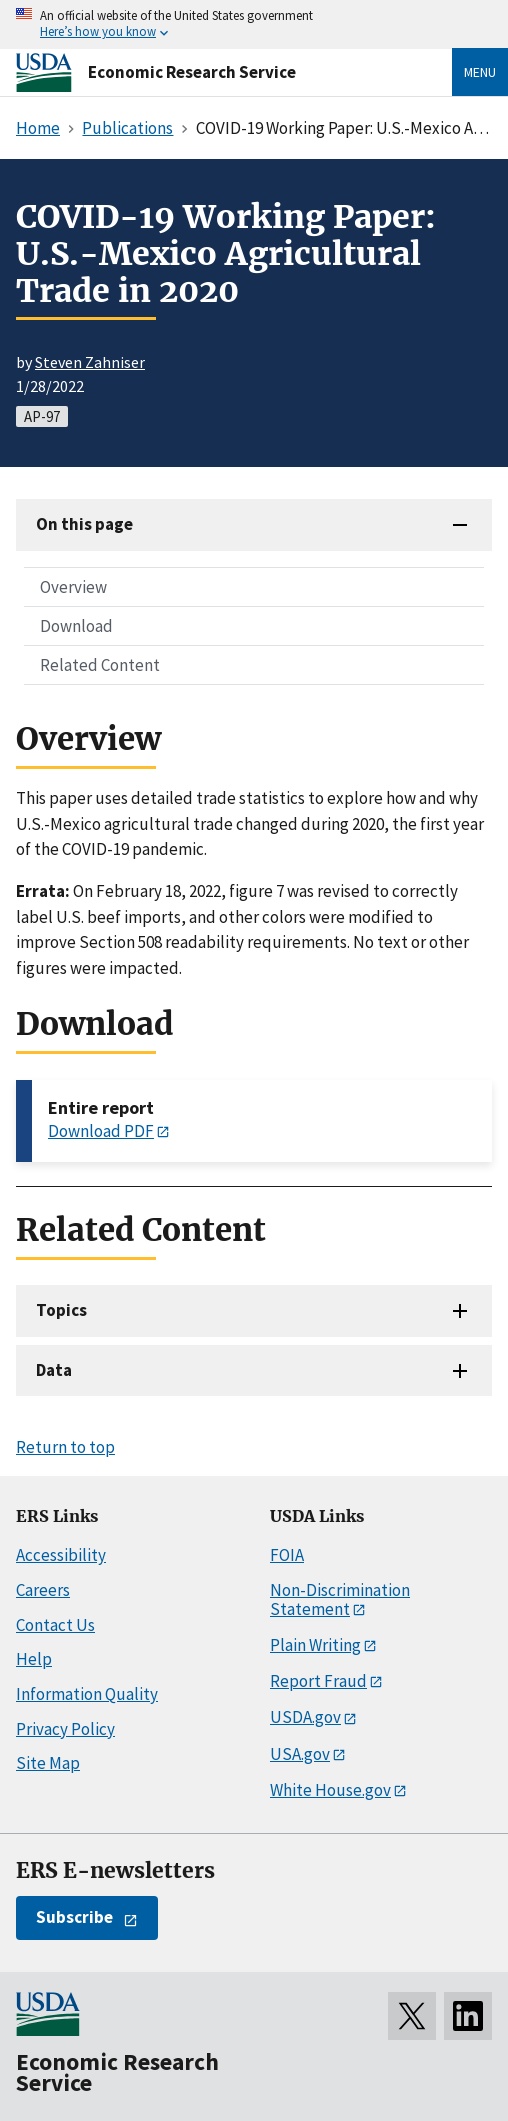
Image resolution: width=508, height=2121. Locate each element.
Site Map (48, 1763)
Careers (43, 1590)
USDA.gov (305, 1717)
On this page (84, 524)
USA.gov (300, 1754)
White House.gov (330, 1790)
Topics (61, 1310)
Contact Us (55, 1625)
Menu (480, 72)
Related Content (100, 665)
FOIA (287, 1555)
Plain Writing (315, 1645)
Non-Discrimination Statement (340, 1599)
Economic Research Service (192, 72)
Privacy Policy (65, 1729)
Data (54, 1370)
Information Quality (87, 1694)
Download (76, 626)
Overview (73, 587)
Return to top (65, 1447)
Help (34, 1659)
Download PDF (101, 1131)
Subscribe (74, 1917)
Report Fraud (318, 1681)
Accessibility (61, 1555)
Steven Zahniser (90, 362)
